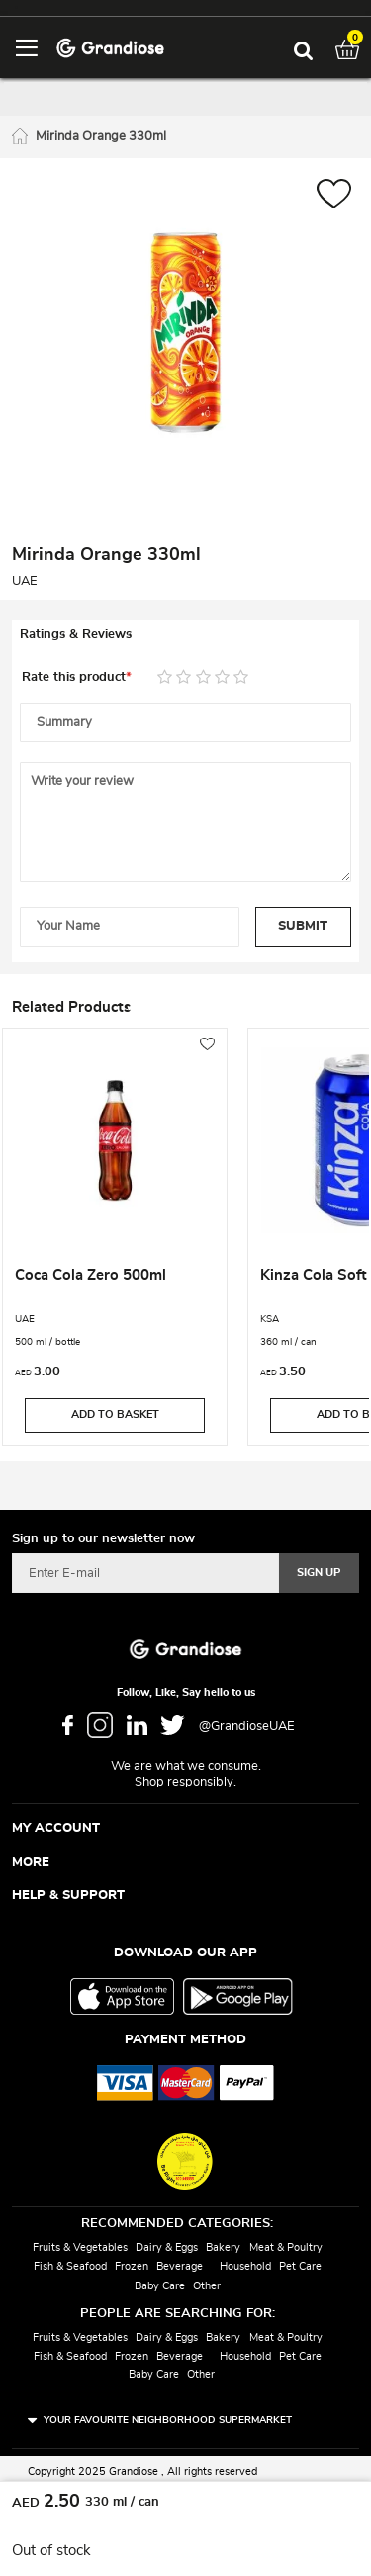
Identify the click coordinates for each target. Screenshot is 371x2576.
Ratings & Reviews (76, 634)
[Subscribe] (319, 1573)
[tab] (185, 635)
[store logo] (110, 47)
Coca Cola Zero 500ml (90, 1275)
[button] (334, 196)
